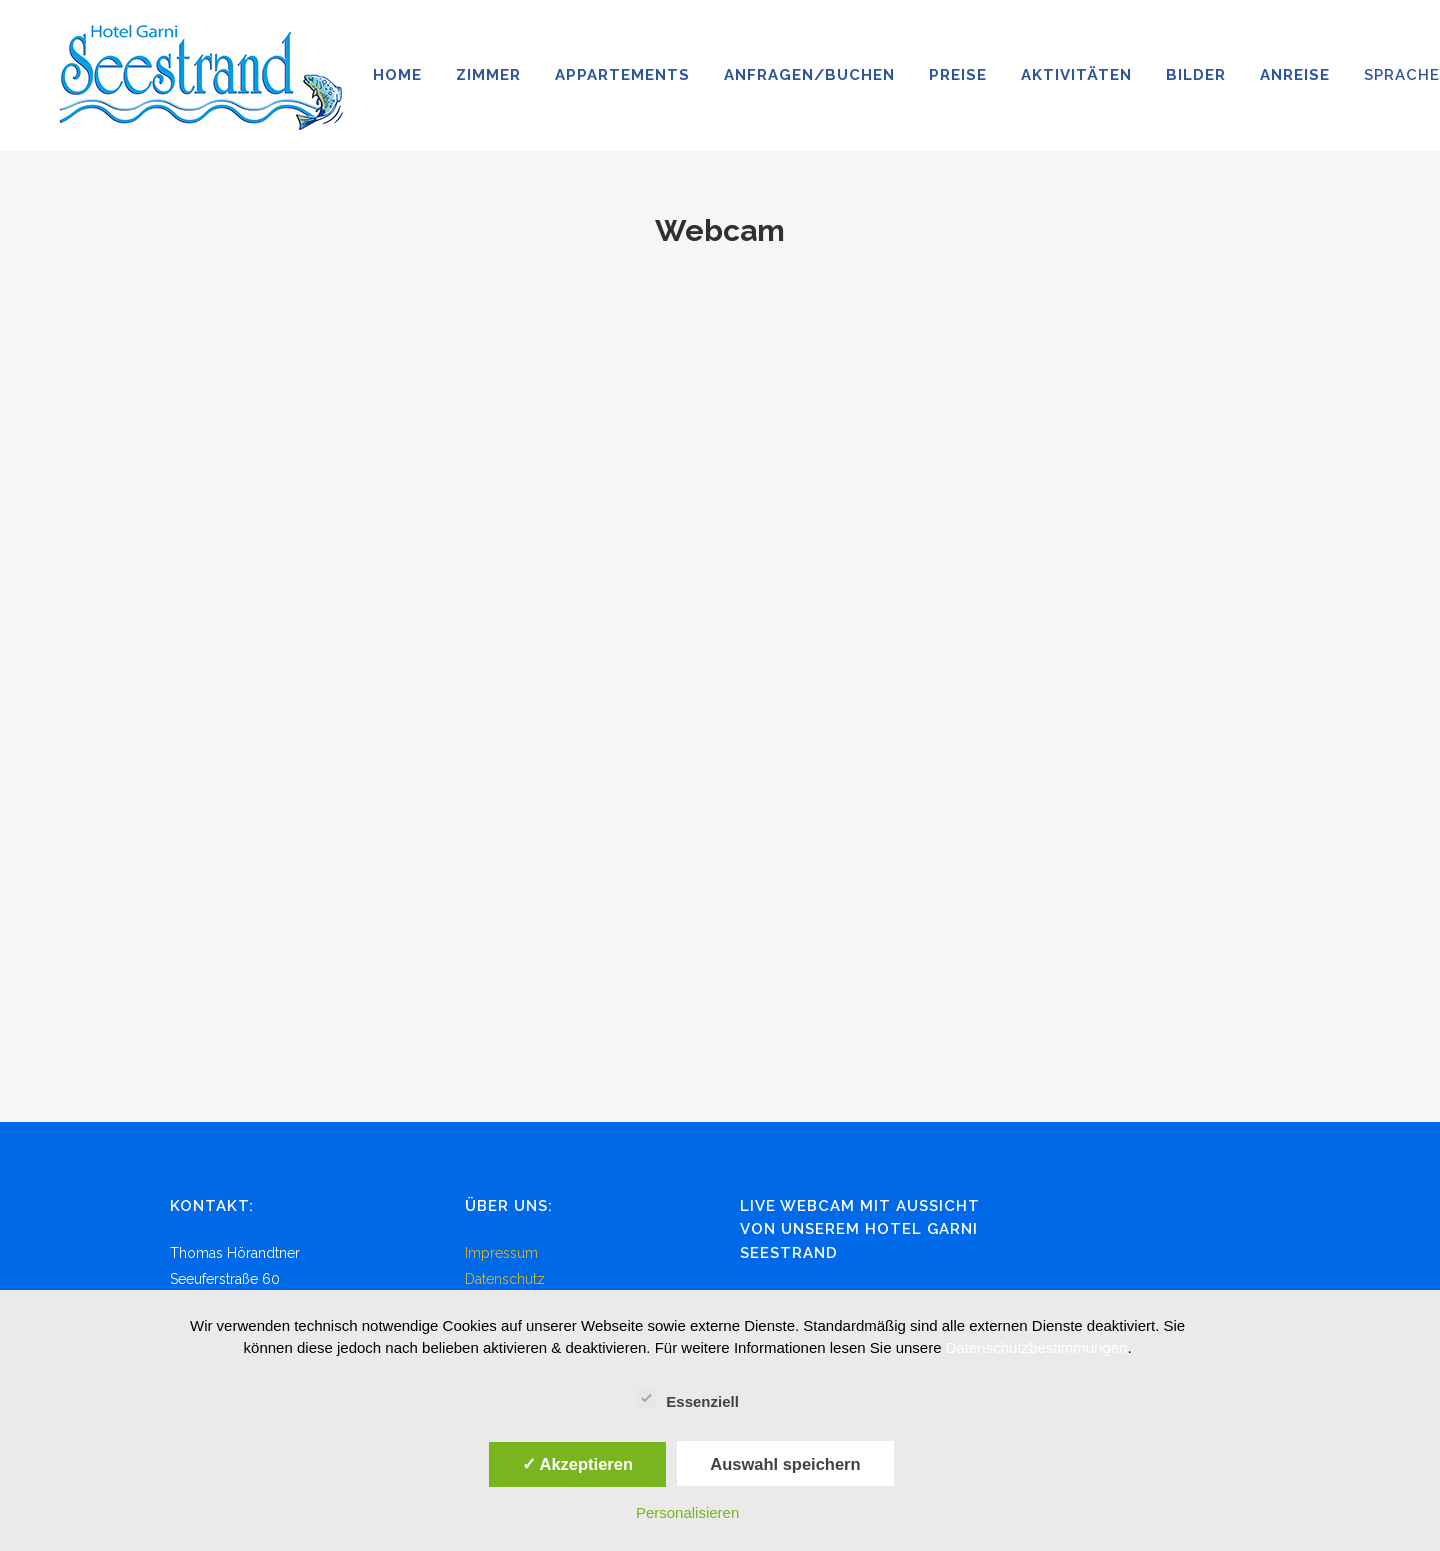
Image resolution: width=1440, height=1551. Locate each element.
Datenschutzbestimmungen (1037, 1347)
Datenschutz (505, 1279)
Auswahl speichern (785, 1464)
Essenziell (687, 1399)
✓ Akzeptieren (578, 1464)
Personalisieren (687, 1512)
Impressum (501, 1253)
